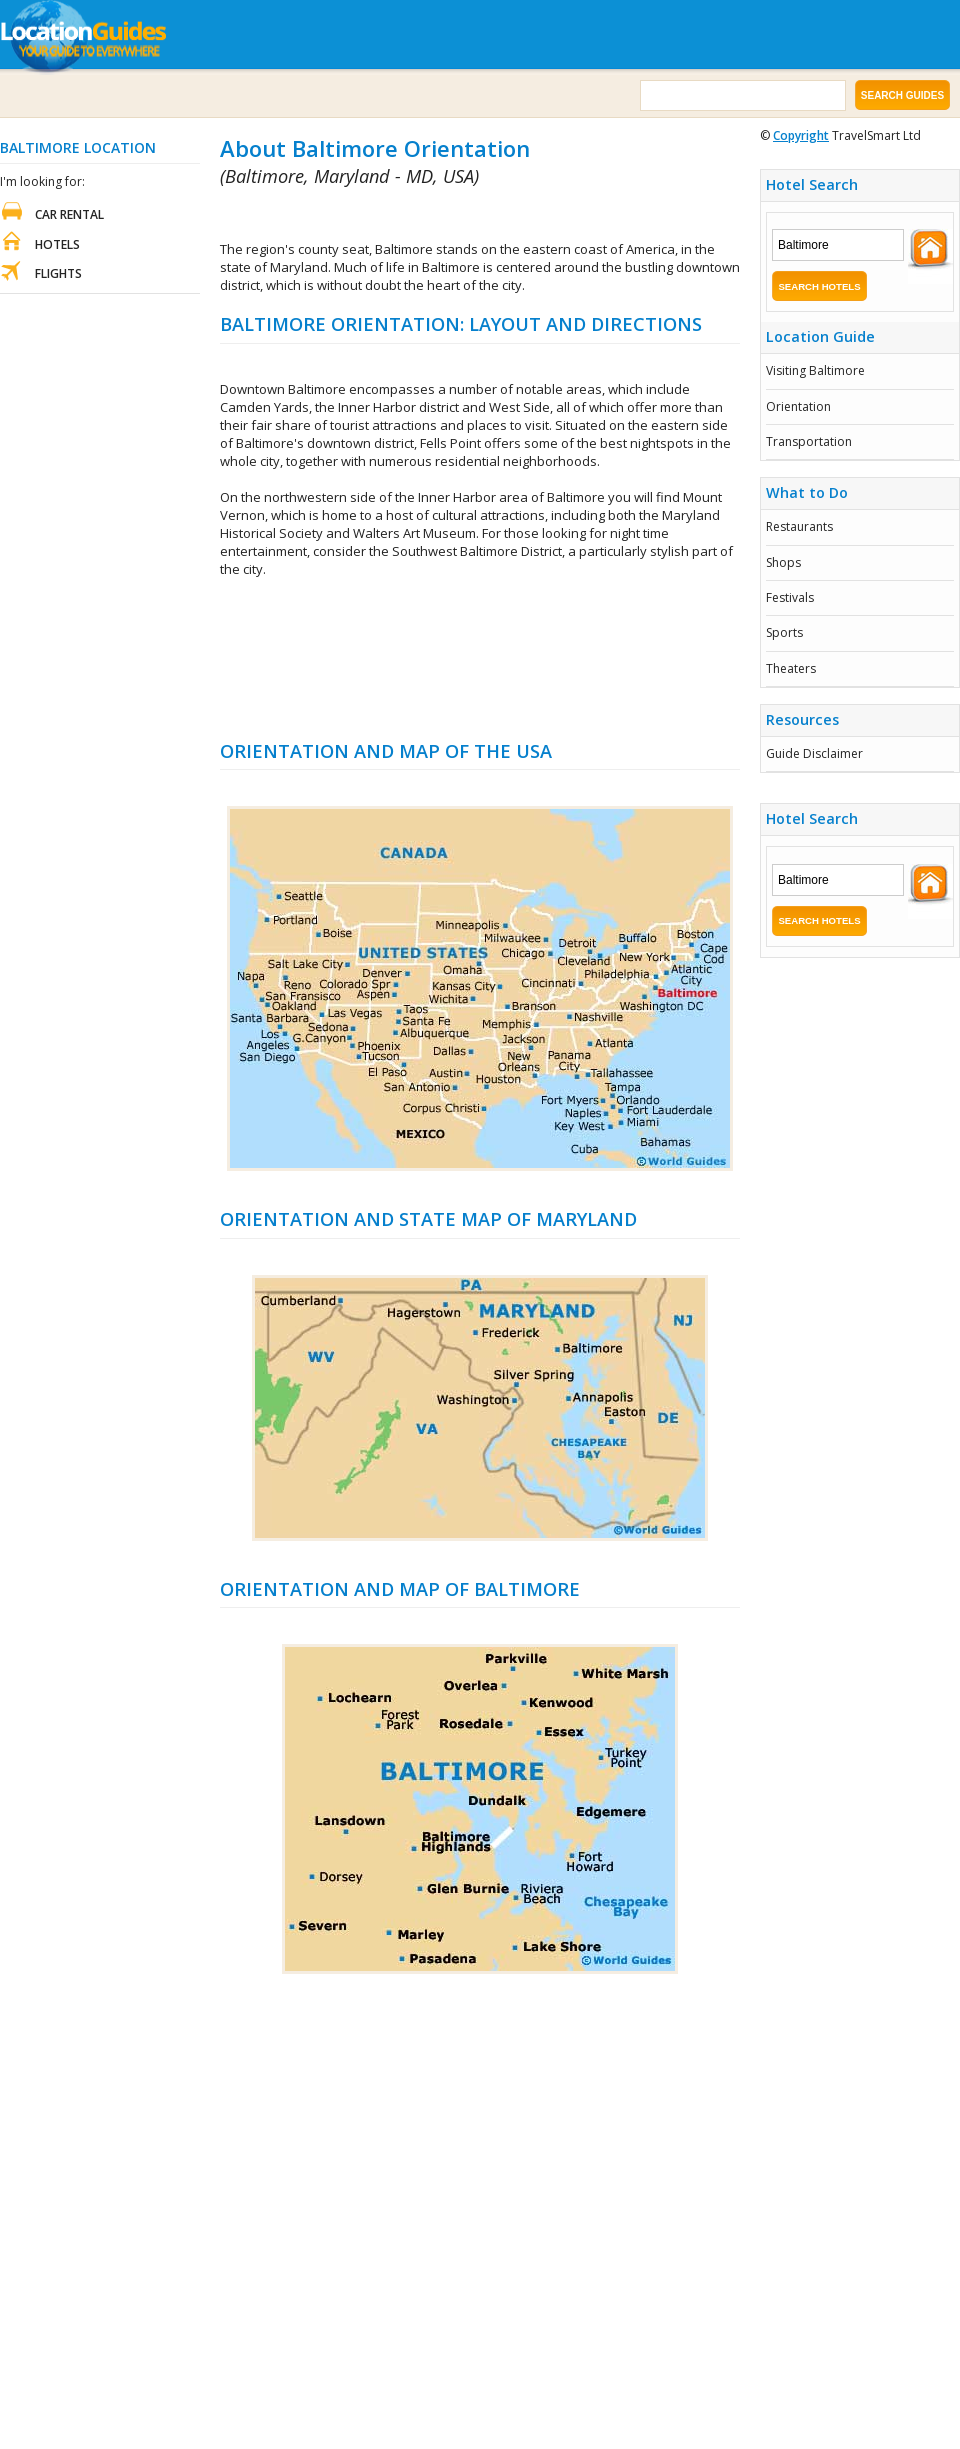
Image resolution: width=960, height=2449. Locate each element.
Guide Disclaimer (814, 753)
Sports (784, 632)
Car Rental (69, 214)
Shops (783, 562)
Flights (58, 273)
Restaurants (799, 526)
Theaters (791, 668)
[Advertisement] (480, 658)
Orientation (798, 406)
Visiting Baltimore (815, 370)
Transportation (809, 441)
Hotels (57, 244)
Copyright (801, 135)
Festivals (790, 597)
